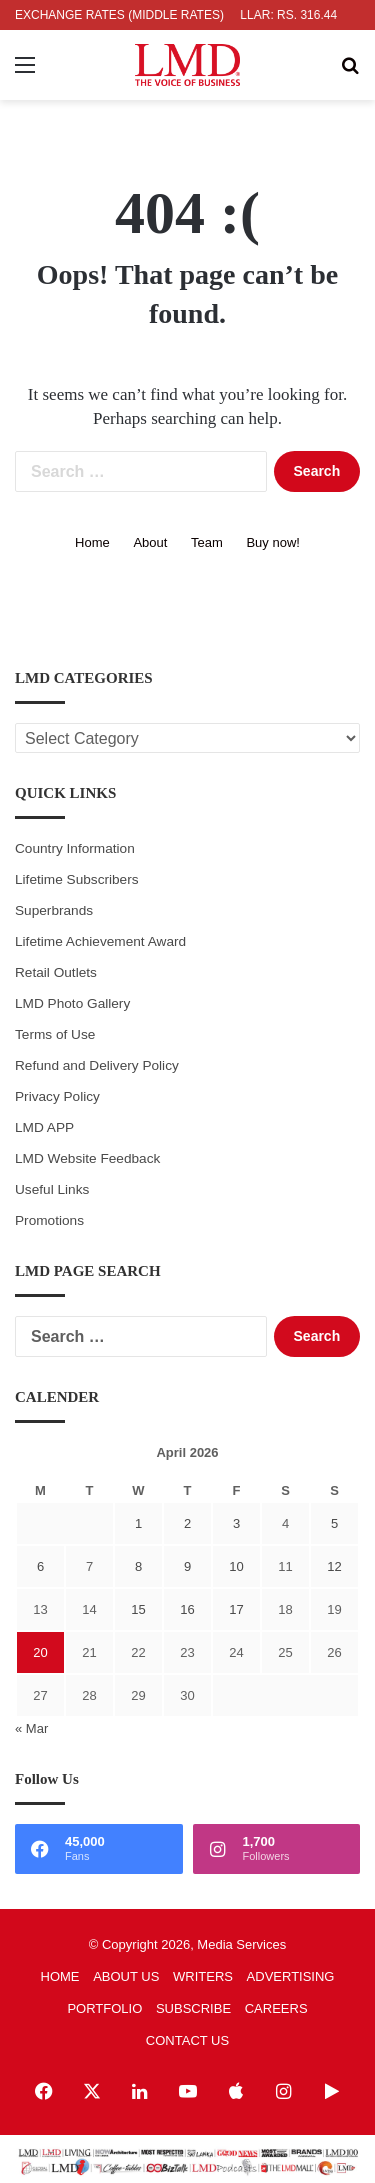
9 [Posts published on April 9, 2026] (187, 1566)
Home (92, 542)
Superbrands (54, 910)
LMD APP (44, 1127)
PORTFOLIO (104, 2008)
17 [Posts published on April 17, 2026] (236, 1609)
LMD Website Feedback (87, 1158)
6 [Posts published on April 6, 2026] (40, 1566)
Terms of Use (55, 1034)
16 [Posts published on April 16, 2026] (187, 1609)
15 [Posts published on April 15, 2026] (138, 1609)
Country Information (75, 848)
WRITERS (203, 1976)
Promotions (49, 1220)
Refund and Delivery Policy (97, 1065)
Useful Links (52, 1189)
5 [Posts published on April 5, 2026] (334, 1523)
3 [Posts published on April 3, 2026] (236, 1523)
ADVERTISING (291, 1976)
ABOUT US (126, 1976)
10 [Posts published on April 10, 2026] (236, 1566)
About (150, 542)
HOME (60, 1976)
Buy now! (272, 542)
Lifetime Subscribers (77, 879)
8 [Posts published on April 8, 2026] (138, 1566)
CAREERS (276, 2008)
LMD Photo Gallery (72, 1003)
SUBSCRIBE (193, 2008)
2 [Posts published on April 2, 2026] (187, 1523)
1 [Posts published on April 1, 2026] (138, 1523)
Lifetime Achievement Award (100, 941)
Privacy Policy (57, 1096)
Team (207, 542)
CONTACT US (187, 2040)
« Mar (31, 1728)
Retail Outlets (56, 972)
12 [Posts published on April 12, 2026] (334, 1566)
